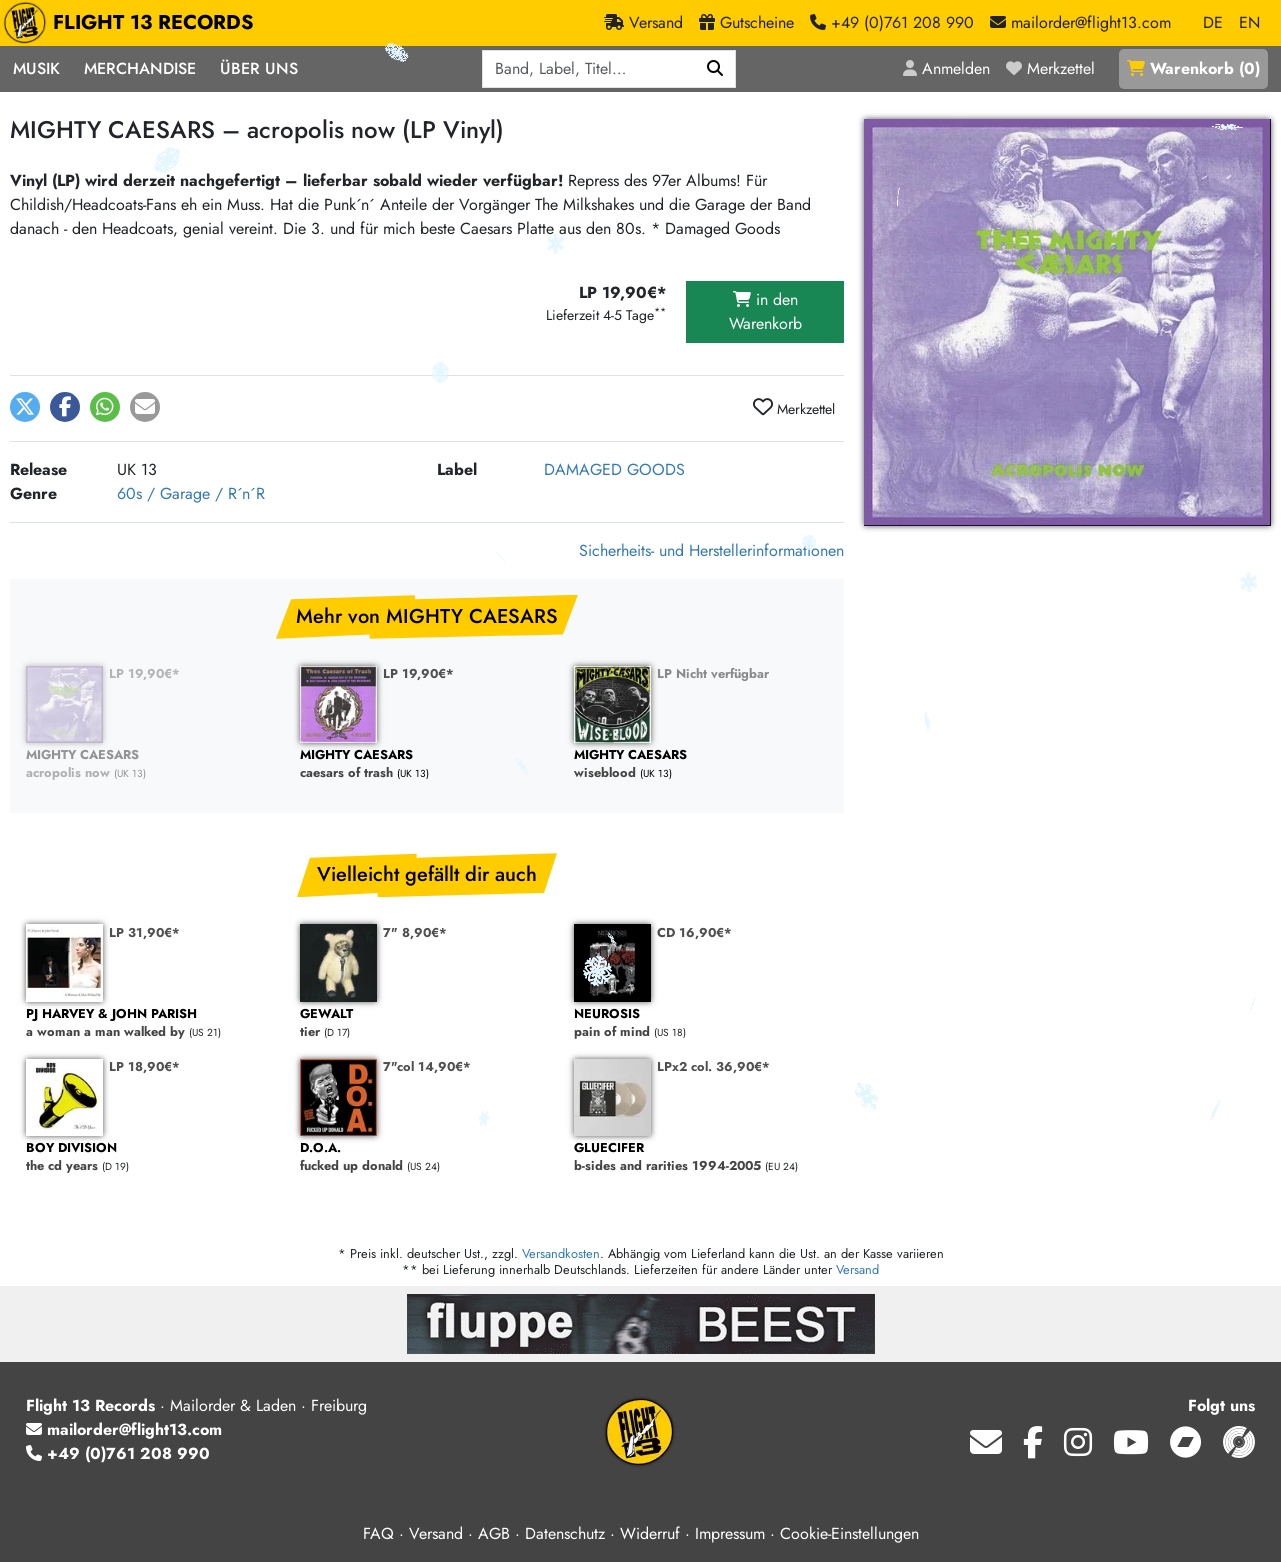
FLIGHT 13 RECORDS (133, 23)
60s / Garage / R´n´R (191, 493)
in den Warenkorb (765, 311)
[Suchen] (715, 69)
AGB (494, 1533)
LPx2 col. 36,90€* (713, 1066)
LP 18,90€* (144, 1066)
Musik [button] (36, 68)
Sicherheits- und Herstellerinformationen (711, 550)
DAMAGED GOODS (614, 469)
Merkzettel (794, 408)
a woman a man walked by (153, 1023)
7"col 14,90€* (427, 1066)
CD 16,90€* (694, 932)
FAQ (378, 1533)
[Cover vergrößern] (1067, 322)
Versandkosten (561, 1253)
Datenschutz (565, 1533)
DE (1213, 22)
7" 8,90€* (415, 932)
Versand (857, 1269)
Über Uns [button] (259, 68)
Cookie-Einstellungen (849, 1533)
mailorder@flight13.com (124, 1429)
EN (1249, 22)
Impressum (730, 1533)
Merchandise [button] (140, 68)
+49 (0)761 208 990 (118, 1453)
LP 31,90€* (144, 932)
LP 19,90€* (144, 673)
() (1193, 68)
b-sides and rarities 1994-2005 (701, 1157)
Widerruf (650, 1533)
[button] (25, 407)
